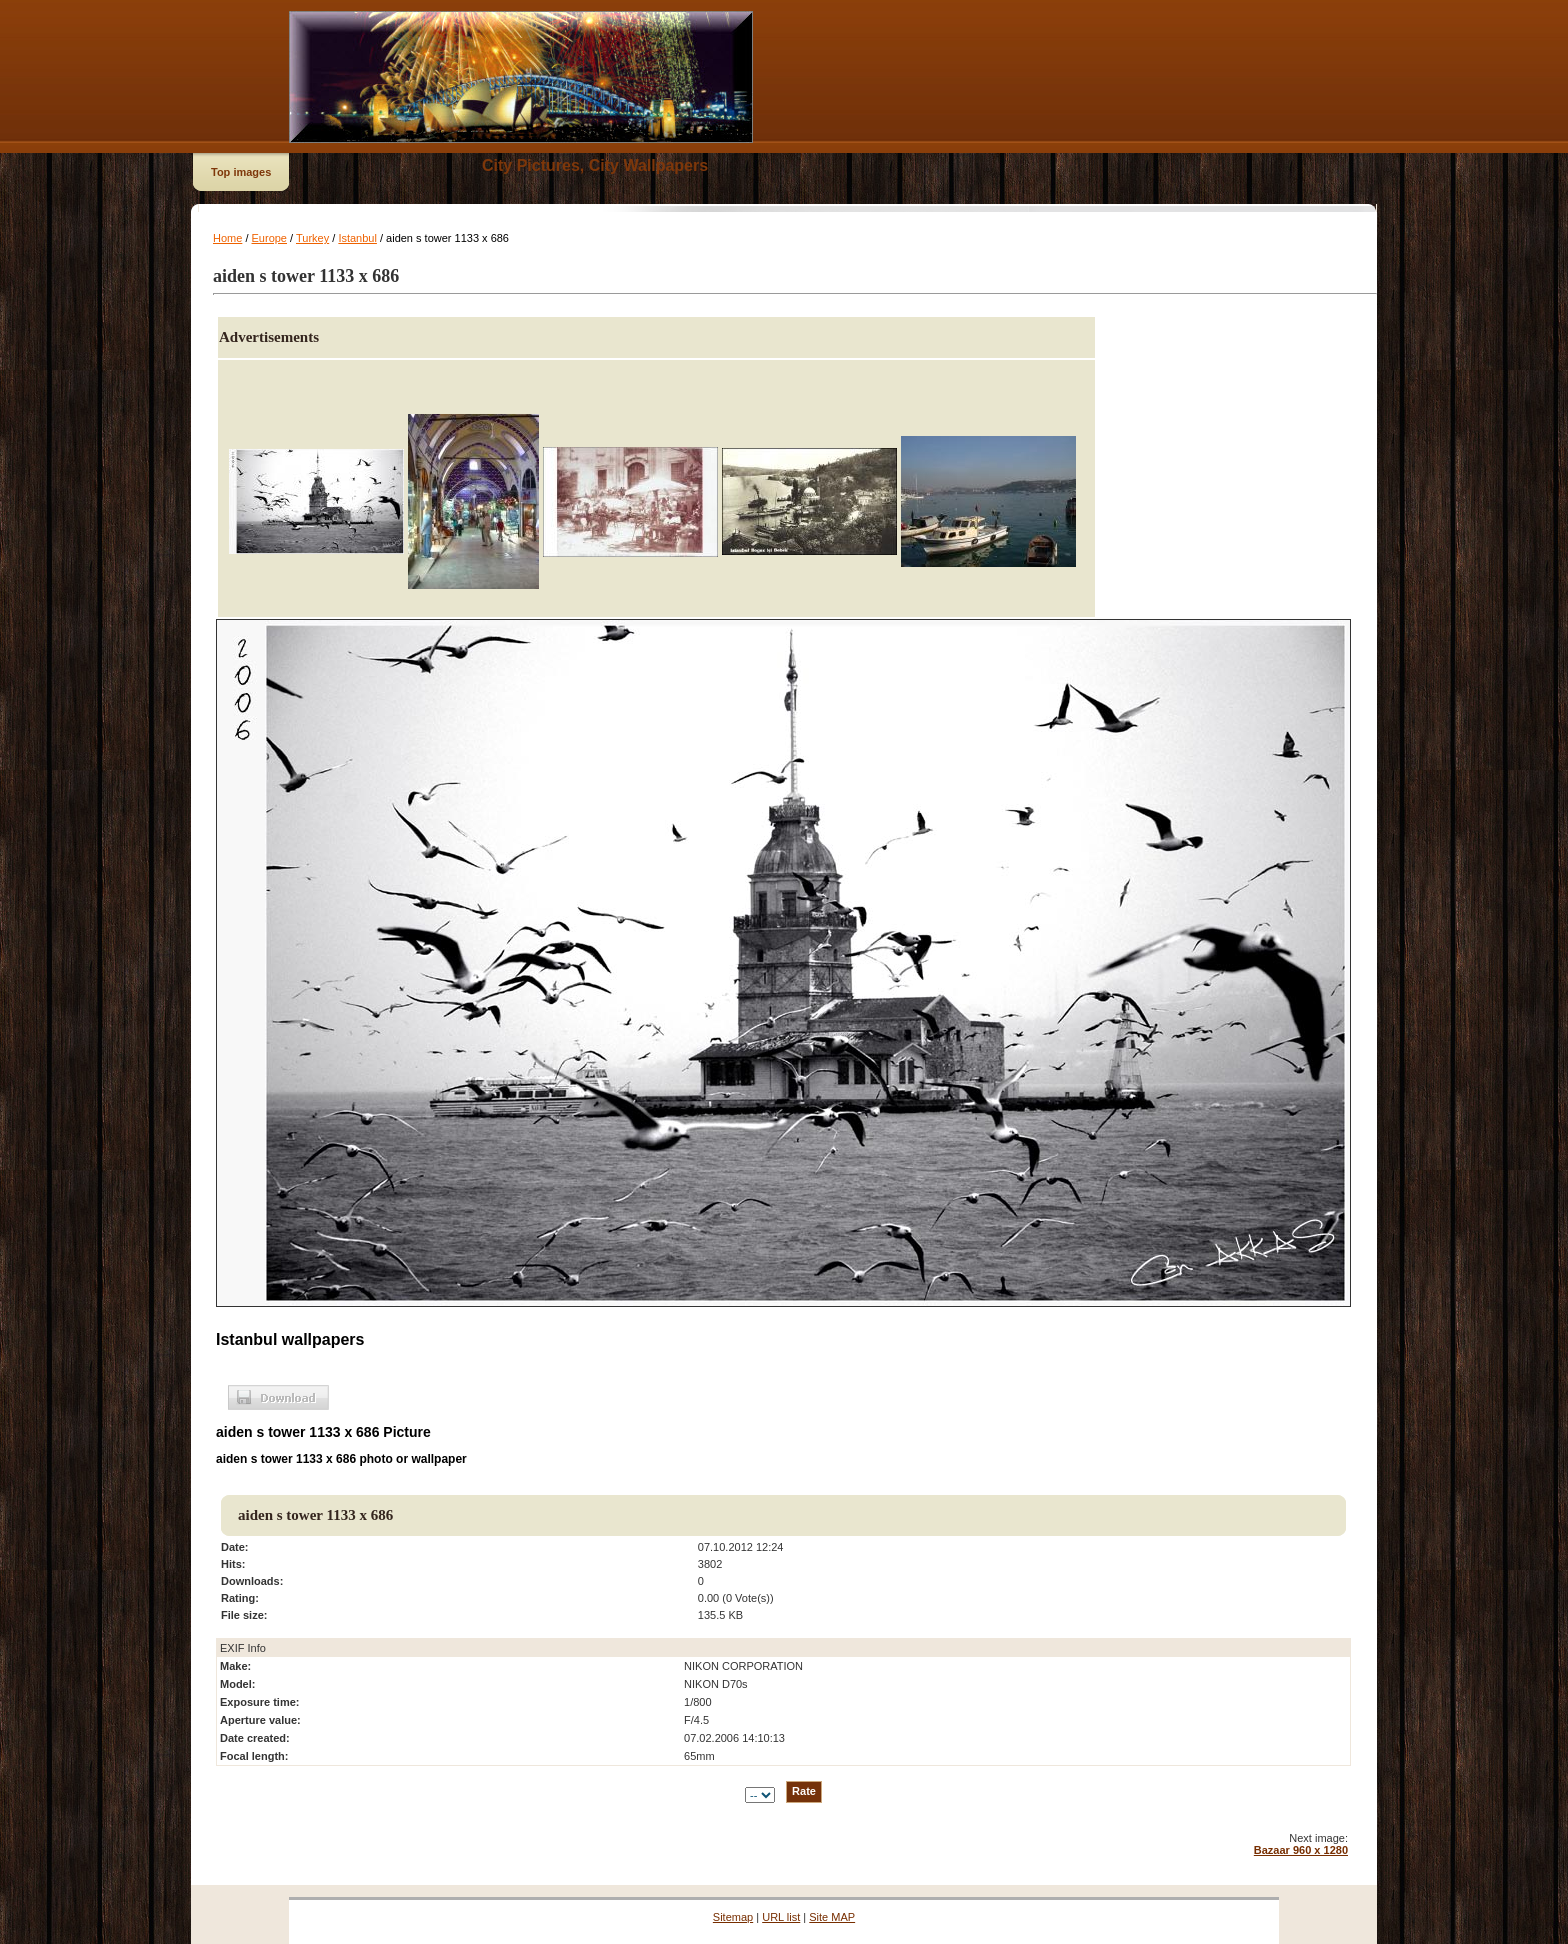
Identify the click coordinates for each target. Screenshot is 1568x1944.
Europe (269, 238)
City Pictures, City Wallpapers (595, 165)
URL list (781, 1917)
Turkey (312, 238)
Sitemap (733, 1917)
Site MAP (832, 1917)
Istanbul (357, 238)
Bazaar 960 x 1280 (1301, 1850)
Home (227, 238)
